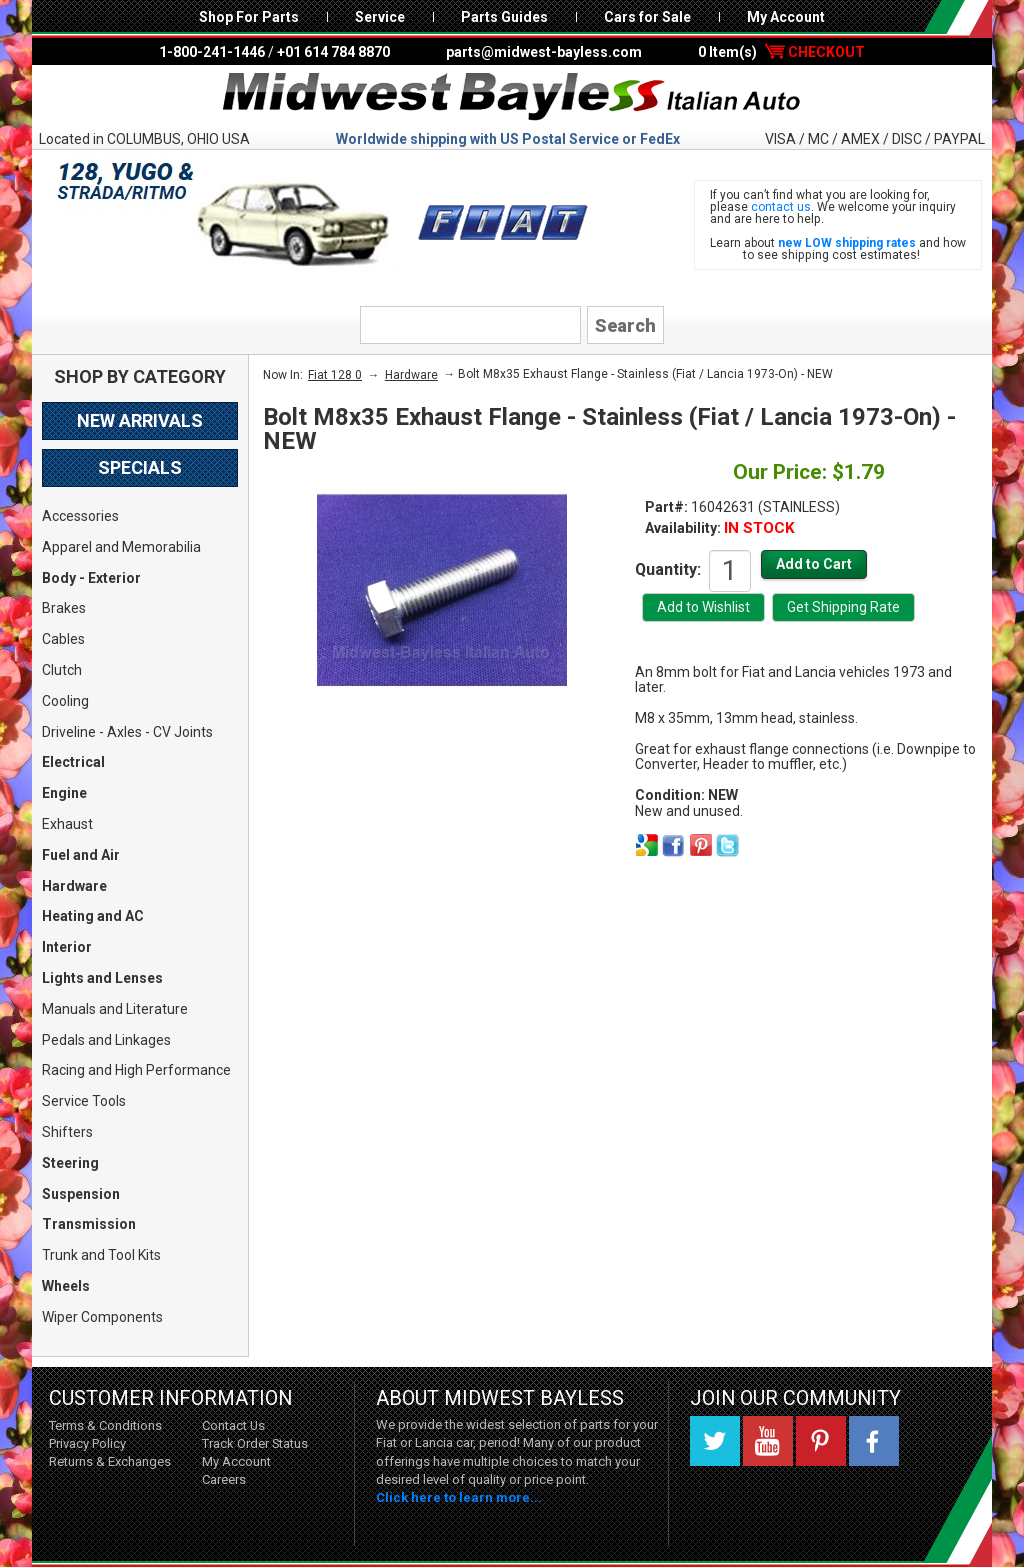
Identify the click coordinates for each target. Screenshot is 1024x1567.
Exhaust (67, 824)
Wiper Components (102, 1317)
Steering (70, 1163)
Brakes (64, 608)
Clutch (62, 670)
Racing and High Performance (136, 1070)
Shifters (67, 1132)
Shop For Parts (249, 17)
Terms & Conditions (105, 1425)
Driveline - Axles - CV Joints (127, 732)
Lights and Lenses (102, 978)
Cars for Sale (647, 17)
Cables (63, 639)
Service (380, 17)
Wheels (66, 1286)
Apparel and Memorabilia (121, 547)
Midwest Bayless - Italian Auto (512, 97)
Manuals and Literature (115, 1009)
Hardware (74, 886)
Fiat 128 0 (335, 375)
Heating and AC (93, 916)
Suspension (81, 1194)
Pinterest (821, 1441)
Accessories (80, 516)
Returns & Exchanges (110, 1461)
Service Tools (84, 1101)
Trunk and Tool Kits (101, 1255)
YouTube (768, 1441)
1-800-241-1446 (212, 52)
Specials (140, 467)
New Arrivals (140, 420)
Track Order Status (255, 1443)
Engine (64, 793)
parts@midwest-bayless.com (544, 52)
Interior (67, 947)
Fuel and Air (81, 855)
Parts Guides (504, 17)
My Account (786, 17)
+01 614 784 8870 (333, 52)
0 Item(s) (781, 52)
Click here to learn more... (459, 1497)
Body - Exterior (91, 578)
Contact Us (233, 1425)
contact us (781, 207)
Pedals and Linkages (106, 1040)
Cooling (65, 701)
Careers (224, 1479)
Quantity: (668, 569)
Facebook (874, 1441)
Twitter (715, 1441)
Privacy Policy (87, 1443)
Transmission (89, 1224)
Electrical (73, 762)
